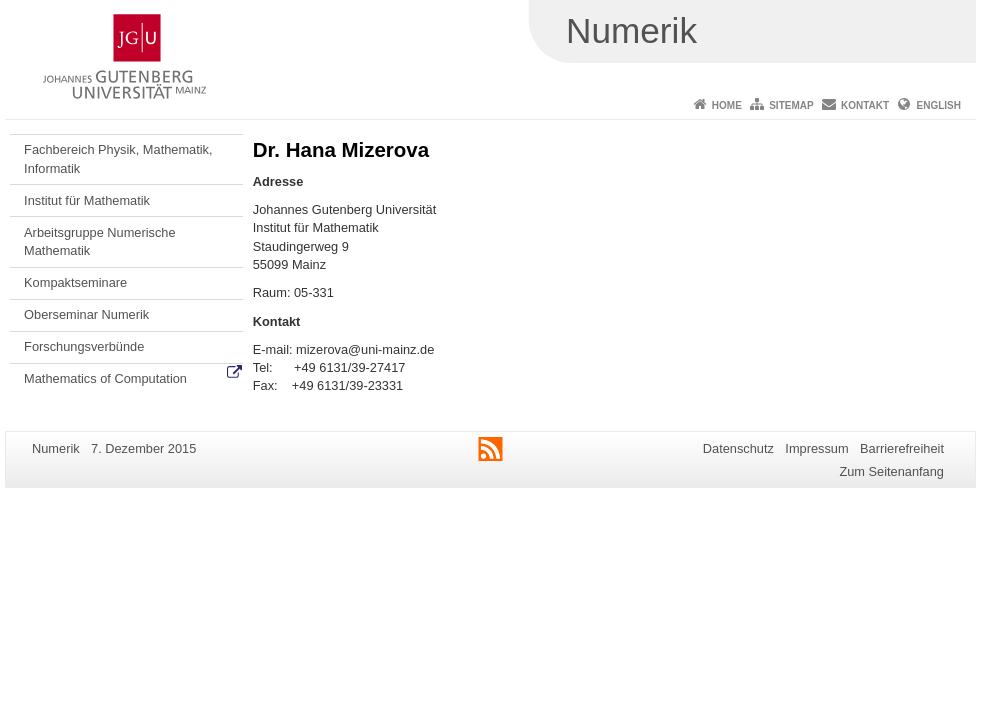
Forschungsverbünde (84, 346)
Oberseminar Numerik (86, 314)
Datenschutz (738, 448)
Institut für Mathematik (87, 200)
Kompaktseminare (75, 282)
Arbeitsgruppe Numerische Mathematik (100, 241)
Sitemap (791, 105)
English (939, 105)
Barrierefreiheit (902, 448)
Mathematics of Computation (105, 378)
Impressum (816, 448)
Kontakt (865, 105)
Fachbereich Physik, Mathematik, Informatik (118, 158)
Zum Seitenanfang (891, 471)
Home (727, 105)
